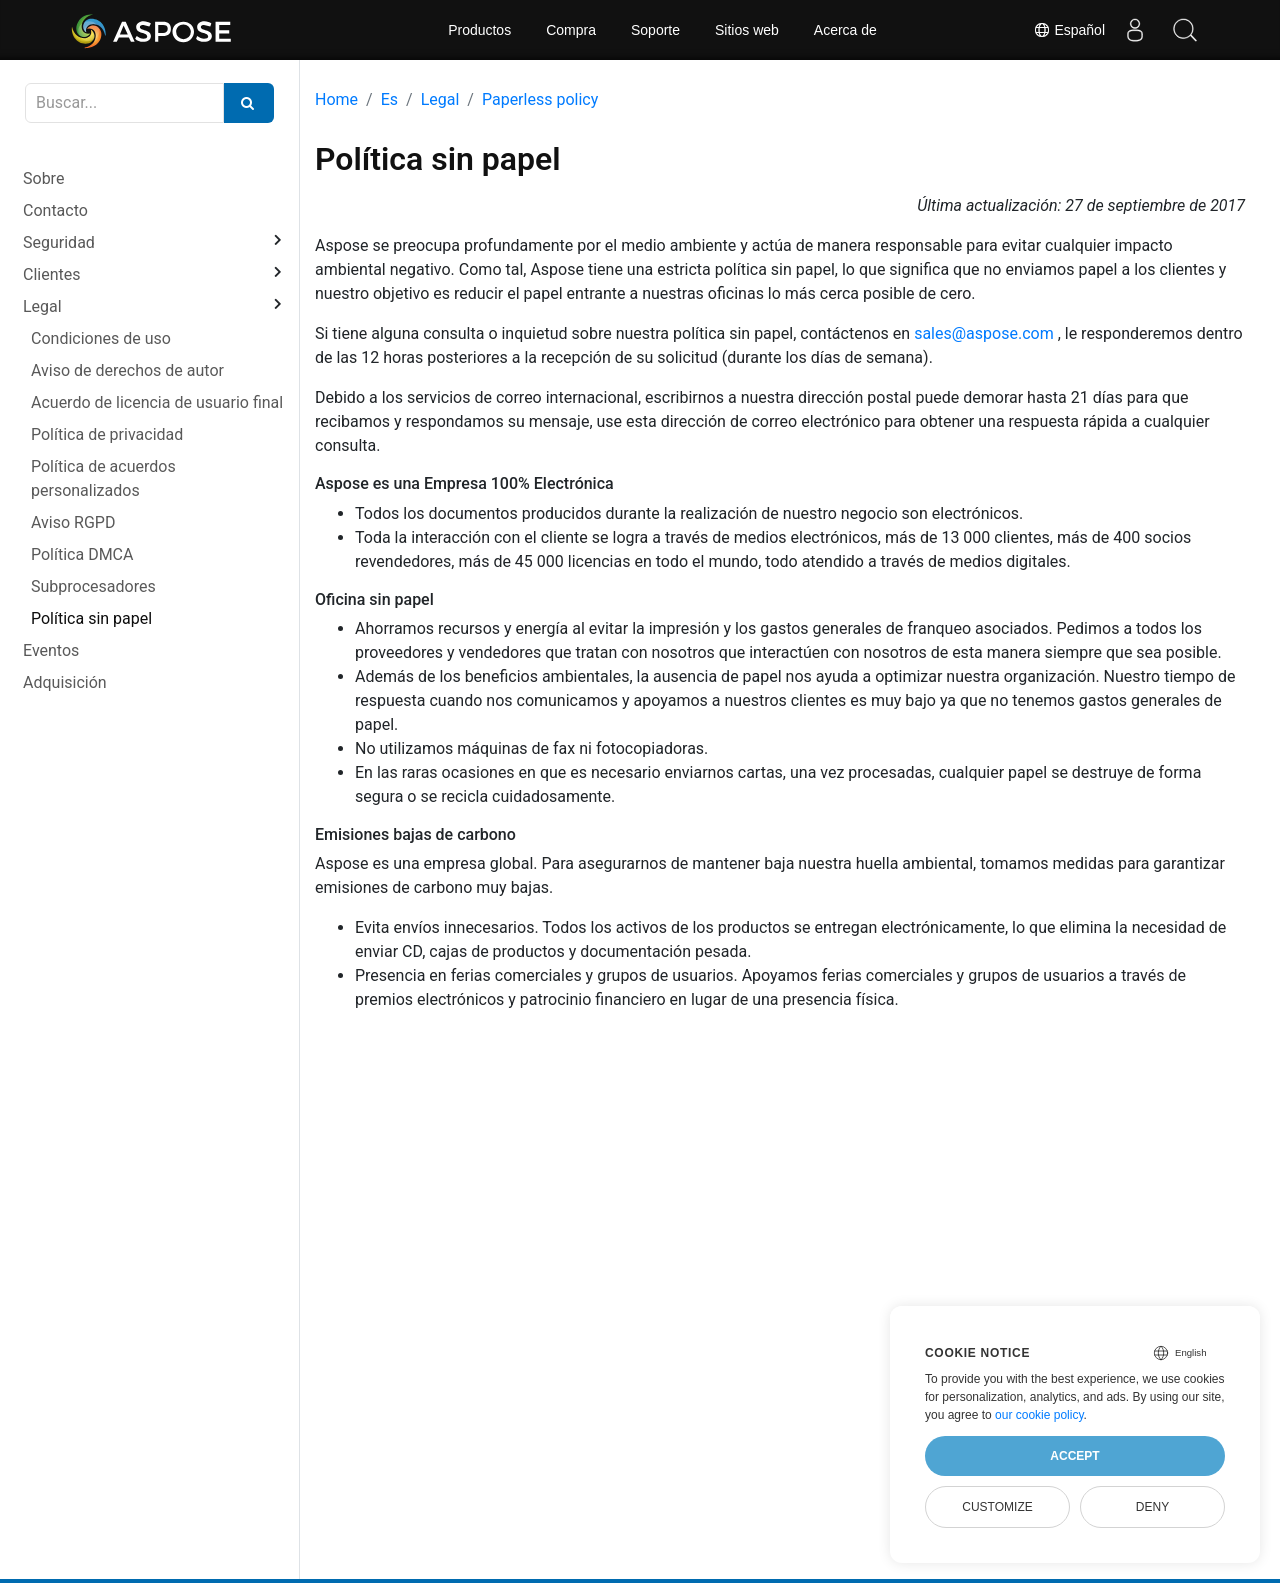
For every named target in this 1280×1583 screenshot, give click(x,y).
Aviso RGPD (73, 522)
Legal (42, 306)
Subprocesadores (93, 586)
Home (336, 99)
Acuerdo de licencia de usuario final (157, 402)
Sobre (43, 178)
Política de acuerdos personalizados (103, 478)
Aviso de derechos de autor (127, 370)
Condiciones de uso (101, 338)
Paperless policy (540, 99)
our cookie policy (1039, 1415)
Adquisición (65, 682)
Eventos (51, 650)
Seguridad (59, 242)
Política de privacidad (107, 434)
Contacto (55, 210)
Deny (1152, 1507)
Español (1069, 30)
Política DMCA (82, 554)
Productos (479, 30)
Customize (997, 1507)
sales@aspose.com (984, 333)
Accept (1074, 1456)
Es (389, 99)
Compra (571, 30)
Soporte (655, 30)
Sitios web (747, 30)
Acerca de (845, 30)
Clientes (52, 274)
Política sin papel (91, 618)
